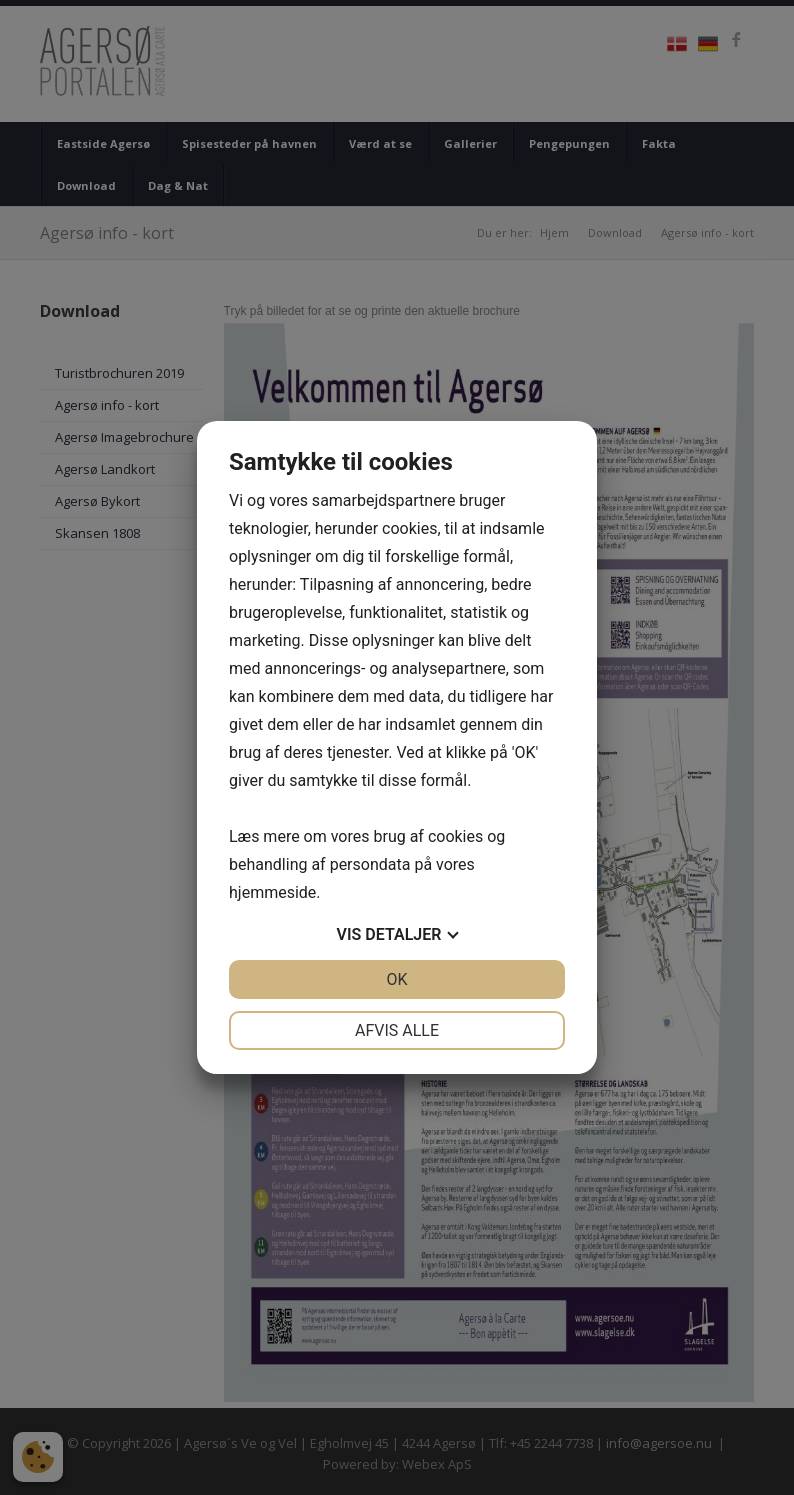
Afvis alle (397, 1030)
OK (396, 979)
